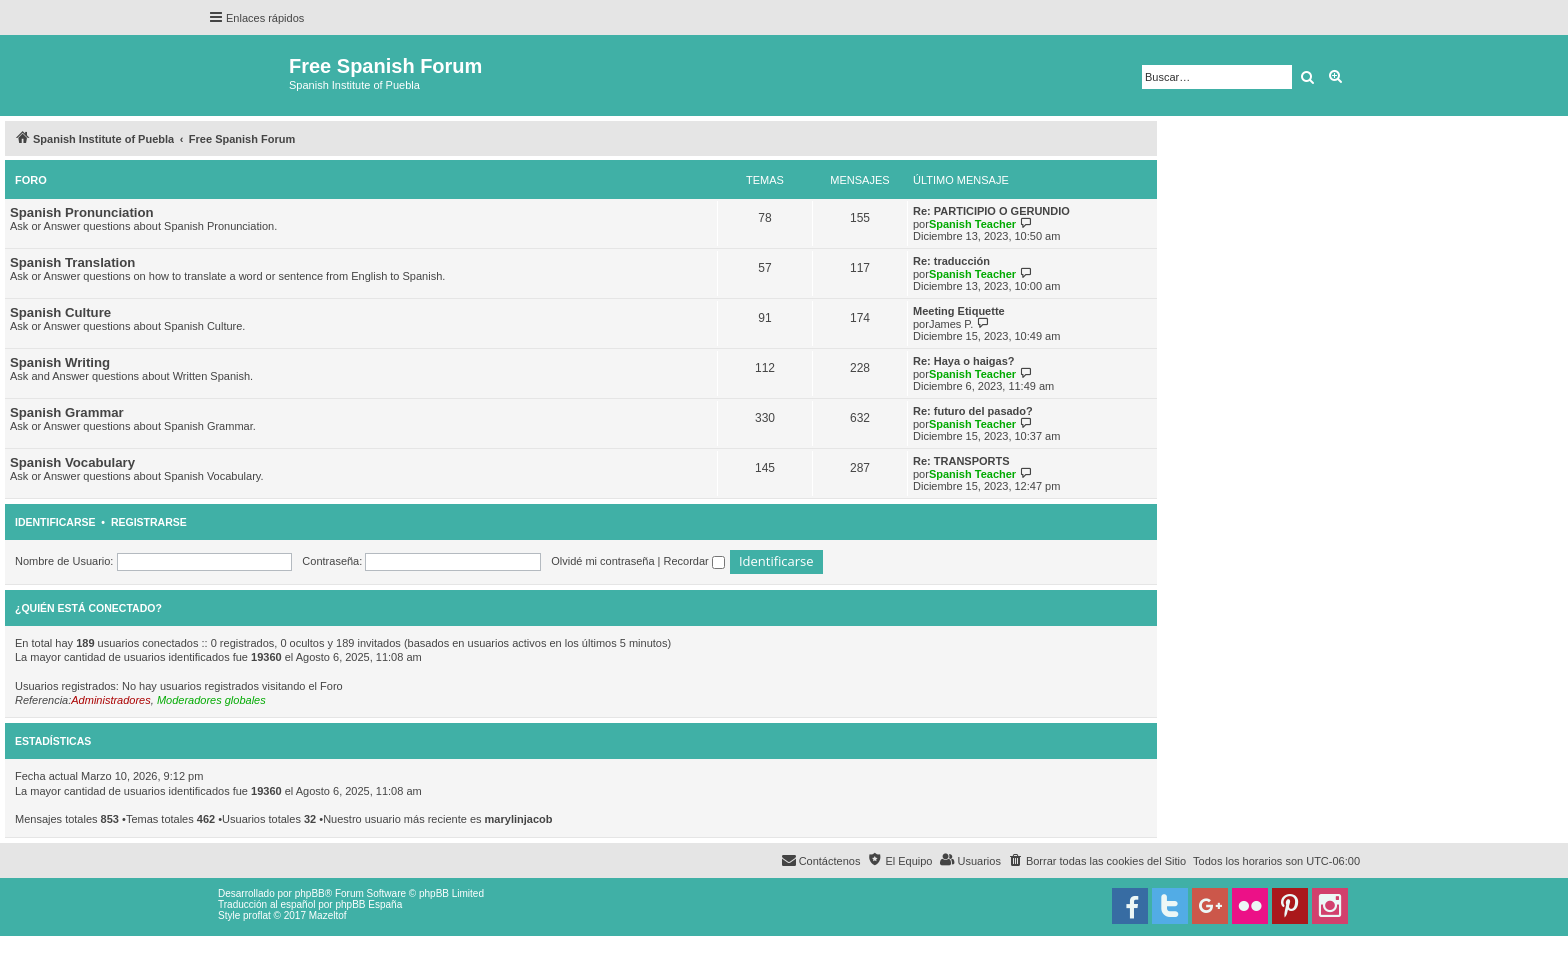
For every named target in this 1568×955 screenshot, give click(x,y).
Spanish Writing (60, 362)
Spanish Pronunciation (82, 212)
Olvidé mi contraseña (602, 561)
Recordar (694, 561)
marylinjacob (519, 819)
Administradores (110, 700)
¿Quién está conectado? (88, 608)
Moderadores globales (211, 700)
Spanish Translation (72, 262)
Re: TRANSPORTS (961, 461)
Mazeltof (328, 915)
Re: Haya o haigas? (963, 361)
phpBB (310, 893)
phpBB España (368, 904)
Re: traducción (951, 261)
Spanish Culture (60, 312)
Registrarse (149, 522)
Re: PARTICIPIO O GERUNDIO (991, 211)
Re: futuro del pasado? (973, 411)
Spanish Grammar (67, 412)
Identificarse (55, 522)
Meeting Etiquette (959, 311)
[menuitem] (1097, 861)
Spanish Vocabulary (72, 462)
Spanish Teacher (972, 224)
